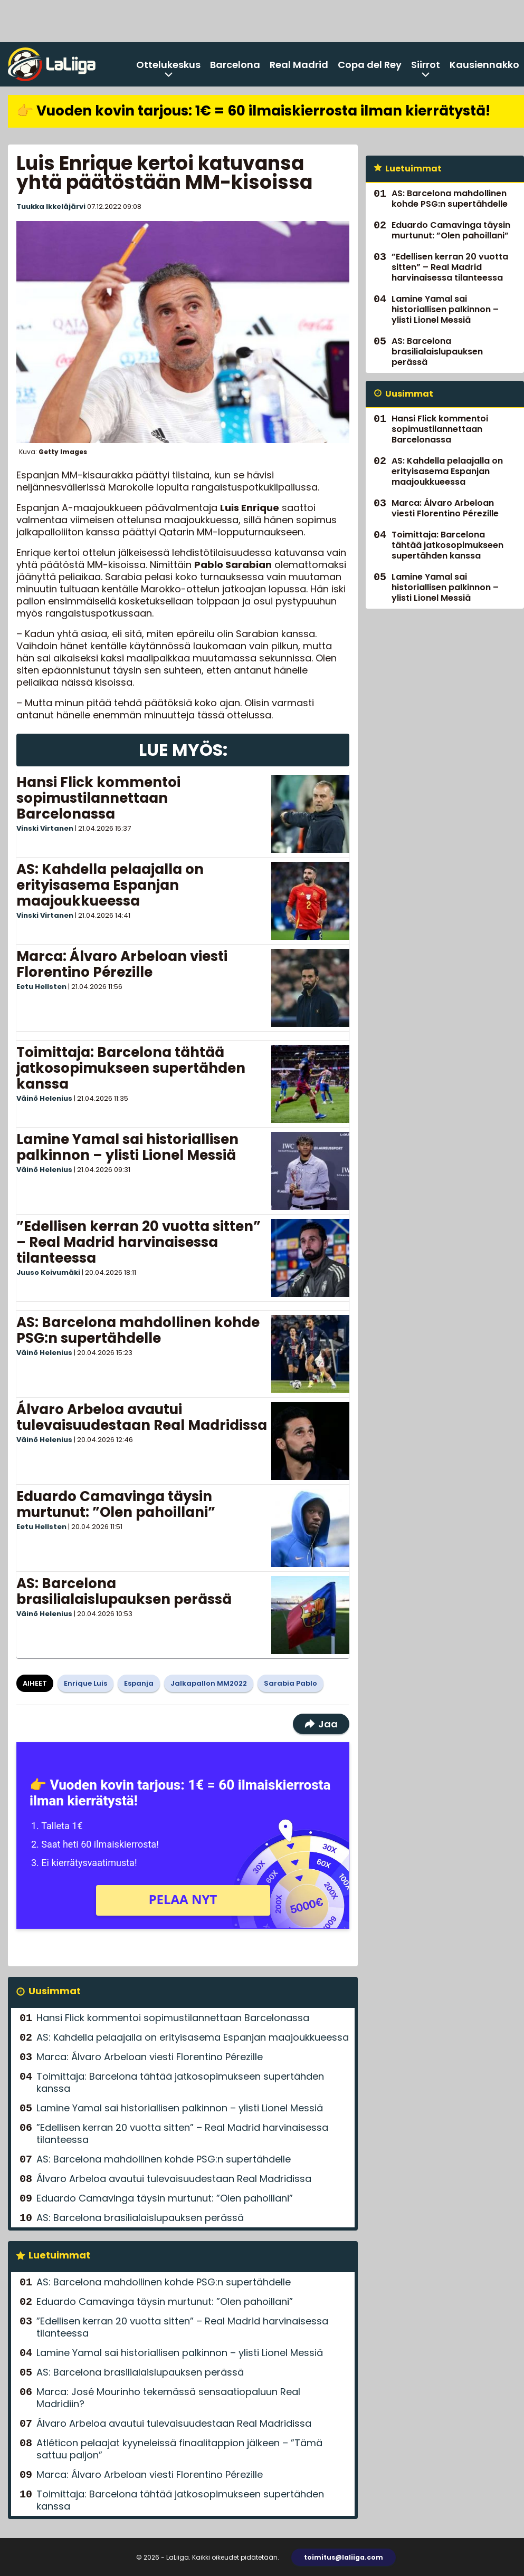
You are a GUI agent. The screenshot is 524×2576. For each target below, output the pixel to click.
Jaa (321, 1724)
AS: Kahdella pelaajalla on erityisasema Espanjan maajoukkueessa (110, 885)
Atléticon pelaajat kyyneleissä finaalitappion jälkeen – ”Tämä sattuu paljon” (179, 2449)
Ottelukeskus (168, 64)
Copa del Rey (370, 64)
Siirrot (425, 64)
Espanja (139, 1683)
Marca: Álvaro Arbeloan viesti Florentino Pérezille (121, 964)
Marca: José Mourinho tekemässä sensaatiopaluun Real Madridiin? (168, 2397)
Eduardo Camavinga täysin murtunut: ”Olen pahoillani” (115, 1504)
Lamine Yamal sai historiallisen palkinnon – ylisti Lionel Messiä (127, 1147)
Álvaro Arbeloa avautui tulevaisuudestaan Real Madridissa (141, 1417)
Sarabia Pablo (290, 1683)
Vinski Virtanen (44, 828)
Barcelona (235, 64)
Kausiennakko (484, 64)
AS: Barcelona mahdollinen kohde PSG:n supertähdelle (138, 1330)
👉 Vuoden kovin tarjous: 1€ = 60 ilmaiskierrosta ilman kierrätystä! (253, 110)
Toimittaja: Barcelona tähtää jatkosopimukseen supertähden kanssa (130, 1068)
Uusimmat (54, 1991)
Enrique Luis (85, 1683)
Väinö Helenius (44, 1098)
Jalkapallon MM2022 (208, 1683)
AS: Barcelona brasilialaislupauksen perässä (124, 1591)
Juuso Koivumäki (48, 1272)
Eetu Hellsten (41, 987)
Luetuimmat (59, 2255)
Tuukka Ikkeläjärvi (50, 206)
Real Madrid (299, 64)
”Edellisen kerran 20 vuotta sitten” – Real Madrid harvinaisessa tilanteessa (138, 1242)
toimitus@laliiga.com (343, 2557)
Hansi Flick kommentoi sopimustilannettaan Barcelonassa (98, 798)
